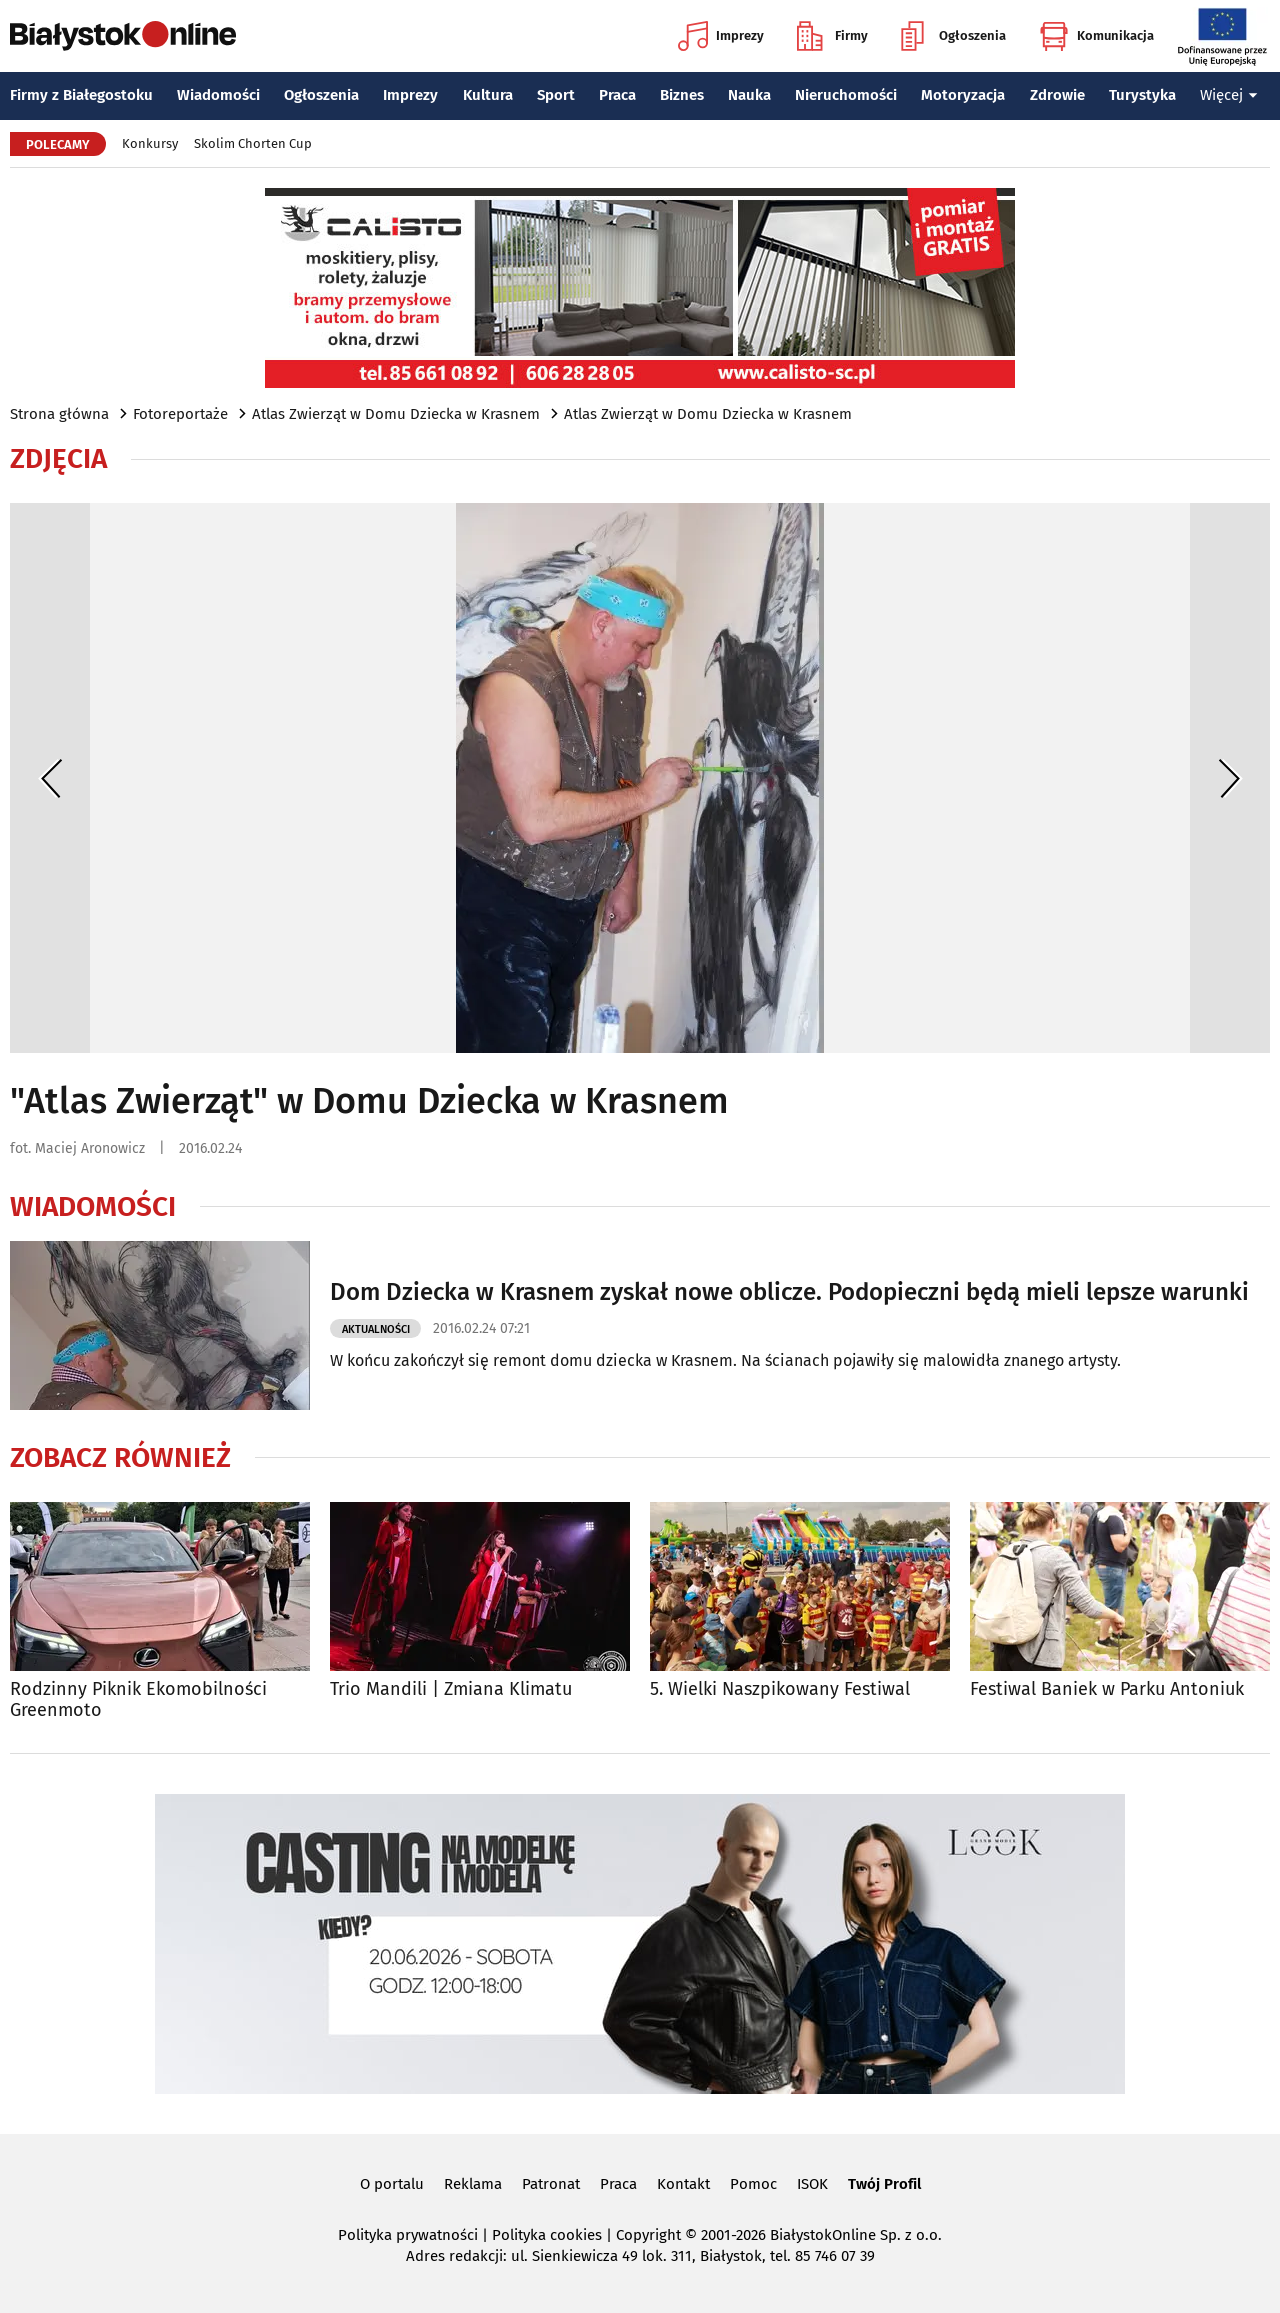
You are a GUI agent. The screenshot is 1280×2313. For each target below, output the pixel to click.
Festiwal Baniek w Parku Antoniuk (1107, 1689)
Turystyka (1142, 95)
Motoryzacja (963, 95)
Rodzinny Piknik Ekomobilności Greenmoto (138, 1700)
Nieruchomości (846, 95)
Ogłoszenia (953, 36)
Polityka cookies (547, 2235)
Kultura (488, 95)
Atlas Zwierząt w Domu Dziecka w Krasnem (396, 414)
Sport (556, 95)
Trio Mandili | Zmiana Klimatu (451, 1689)
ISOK (812, 2184)
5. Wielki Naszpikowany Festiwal (780, 1689)
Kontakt (683, 2184)
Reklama (473, 2184)
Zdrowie (1057, 95)
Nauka (749, 95)
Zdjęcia (58, 459)
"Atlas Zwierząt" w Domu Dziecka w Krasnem (369, 1101)
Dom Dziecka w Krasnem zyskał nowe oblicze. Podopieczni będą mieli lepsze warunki (789, 1292)
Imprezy (721, 36)
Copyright (648, 2235)
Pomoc (753, 2184)
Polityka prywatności (408, 2235)
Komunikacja (1096, 36)
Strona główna (59, 414)
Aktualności (376, 1329)
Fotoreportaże (180, 414)
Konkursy (150, 143)
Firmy (832, 36)
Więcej (1229, 95)
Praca (617, 95)
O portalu (392, 2184)
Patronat (551, 2184)
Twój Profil (884, 2184)
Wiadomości (218, 95)
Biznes (682, 95)
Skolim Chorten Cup (253, 143)
